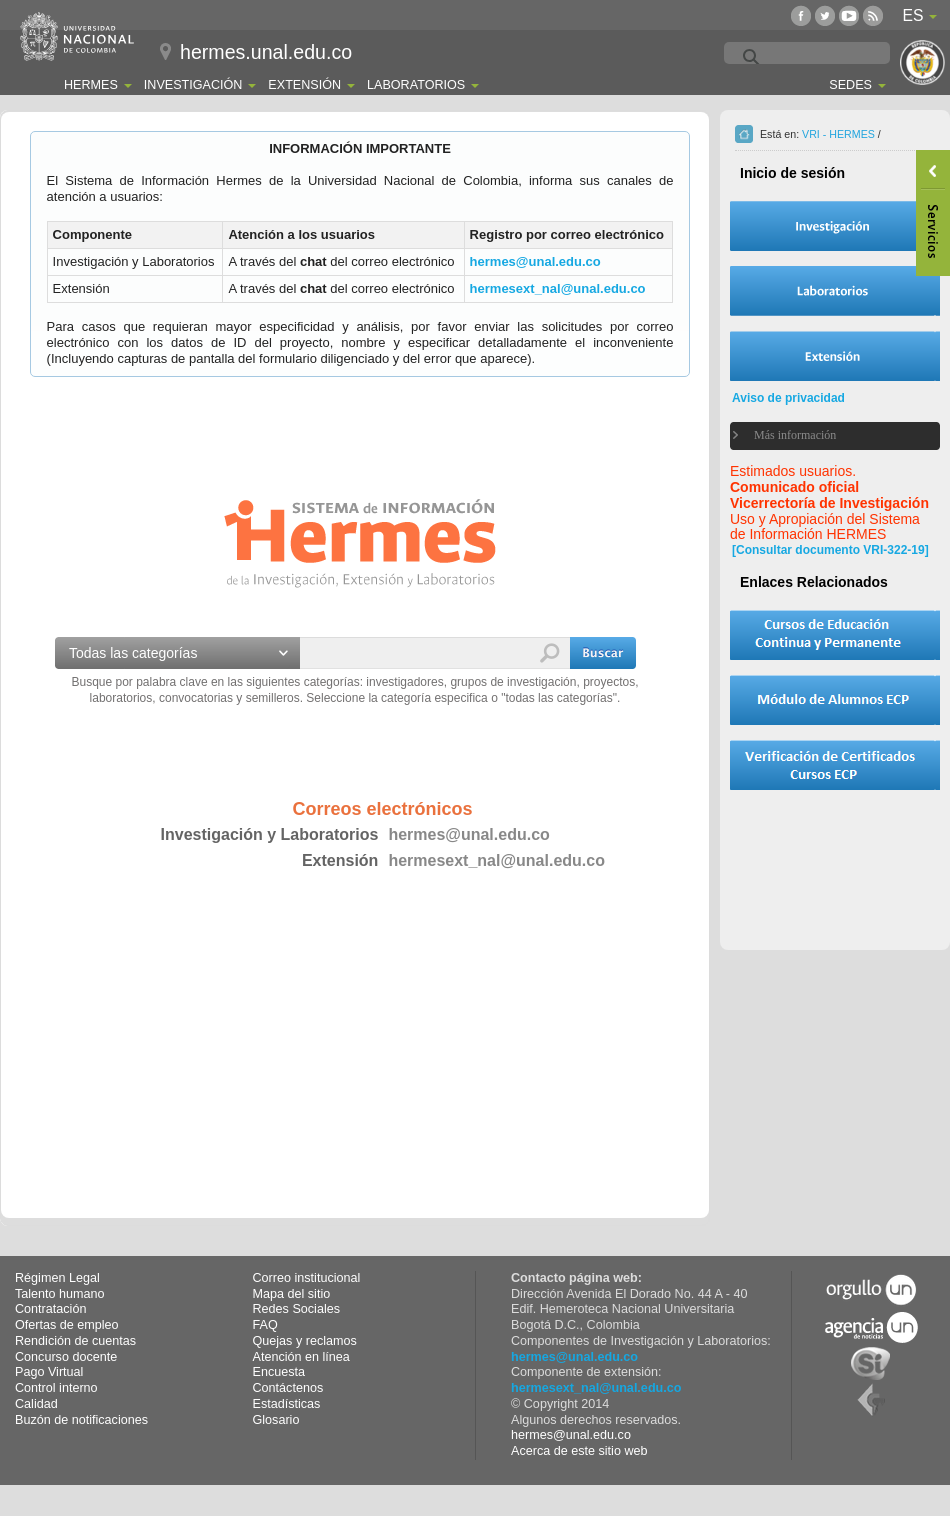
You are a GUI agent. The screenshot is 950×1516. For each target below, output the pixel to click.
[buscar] (855, 58)
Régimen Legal (57, 1278)
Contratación (50, 1309)
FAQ (265, 1325)
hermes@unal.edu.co (535, 261)
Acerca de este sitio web (579, 1451)
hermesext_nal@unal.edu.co (558, 288)
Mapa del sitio (292, 1294)
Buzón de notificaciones (81, 1420)
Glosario (276, 1420)
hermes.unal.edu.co (266, 52)
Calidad (36, 1404)
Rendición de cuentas (75, 1341)
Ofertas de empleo (67, 1325)
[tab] (822, 436)
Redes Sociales (297, 1309)
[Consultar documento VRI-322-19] (830, 550)
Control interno (56, 1388)
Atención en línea (301, 1357)
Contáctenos (288, 1388)
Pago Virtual (49, 1372)
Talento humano (60, 1294)
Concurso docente (66, 1357)
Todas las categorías (133, 653)
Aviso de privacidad (788, 398)
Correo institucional (307, 1278)
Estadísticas (287, 1404)
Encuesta (279, 1372)
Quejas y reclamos (305, 1341)
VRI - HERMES (838, 134)
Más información (795, 435)
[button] (603, 653)
